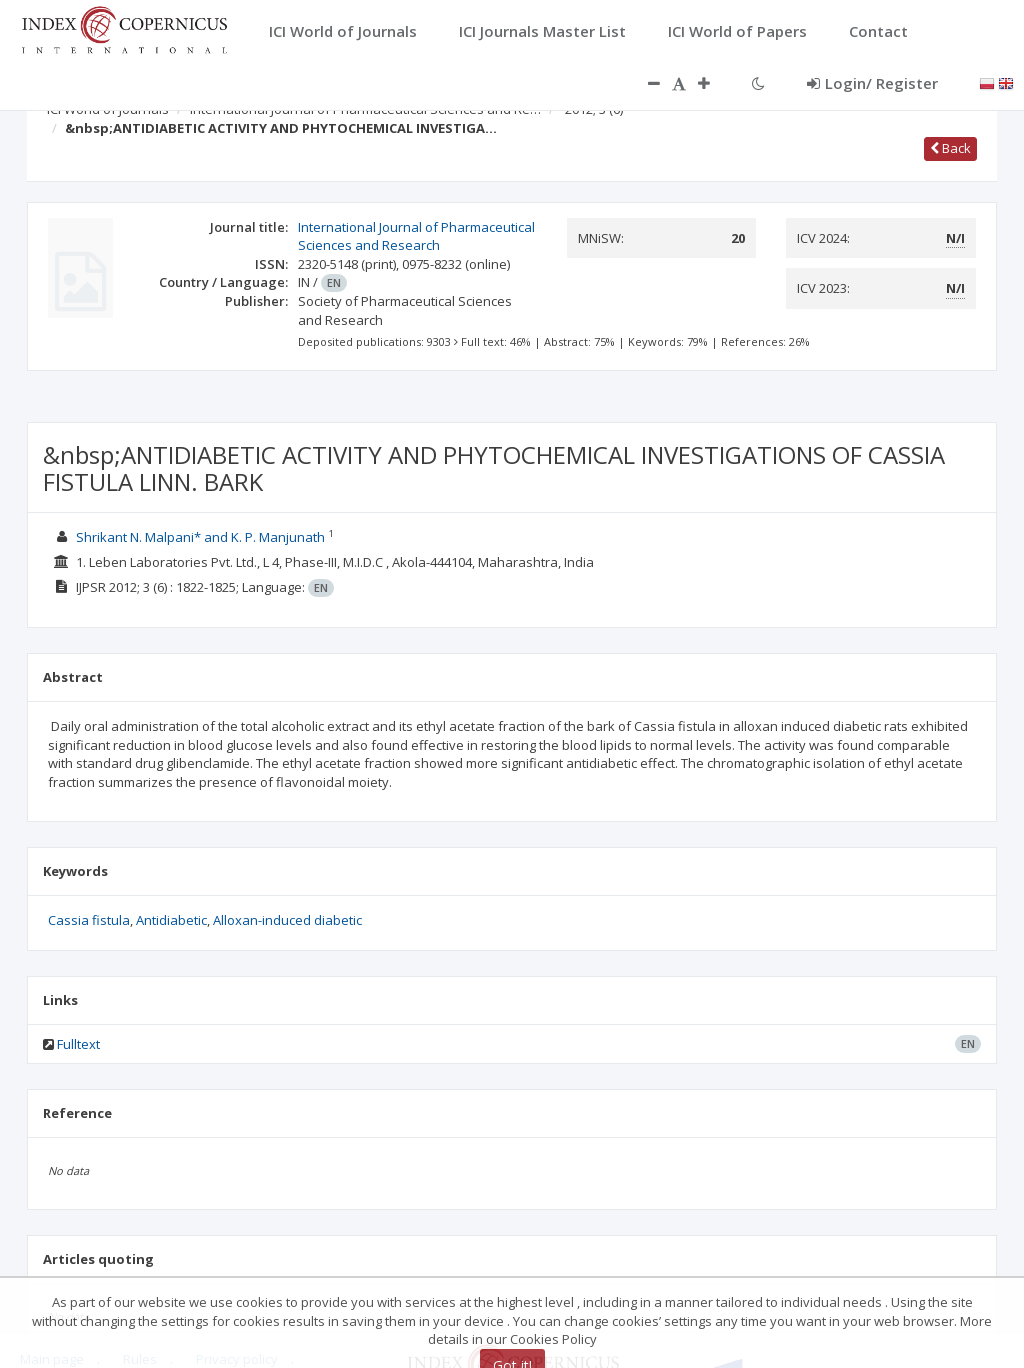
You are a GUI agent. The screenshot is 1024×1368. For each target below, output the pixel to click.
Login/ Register (872, 83)
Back (950, 148)
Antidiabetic (171, 920)
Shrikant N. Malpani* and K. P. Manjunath (202, 537)
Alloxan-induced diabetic (287, 920)
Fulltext (78, 1044)
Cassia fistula (89, 920)
